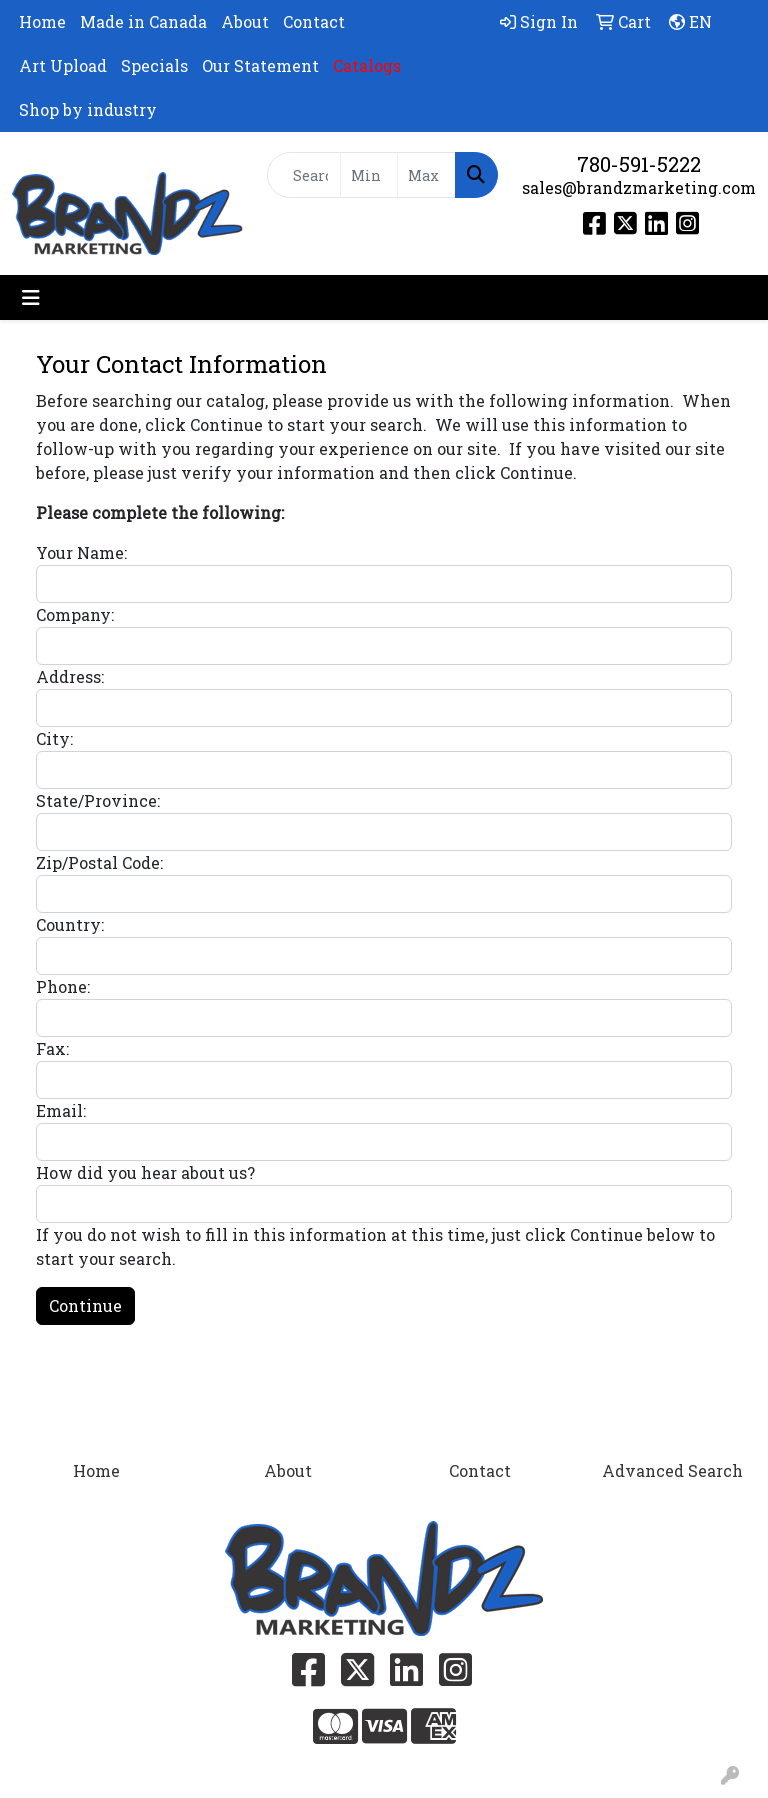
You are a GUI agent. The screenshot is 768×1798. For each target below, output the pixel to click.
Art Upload (63, 65)
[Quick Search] (304, 175)
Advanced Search (672, 1470)
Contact (314, 21)
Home (42, 21)
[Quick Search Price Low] (369, 175)
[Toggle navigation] (31, 297)
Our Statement (260, 65)
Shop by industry (88, 109)
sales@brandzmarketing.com (639, 187)
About (245, 21)
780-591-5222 (639, 164)
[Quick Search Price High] (426, 175)
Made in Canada (143, 21)
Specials (154, 65)
